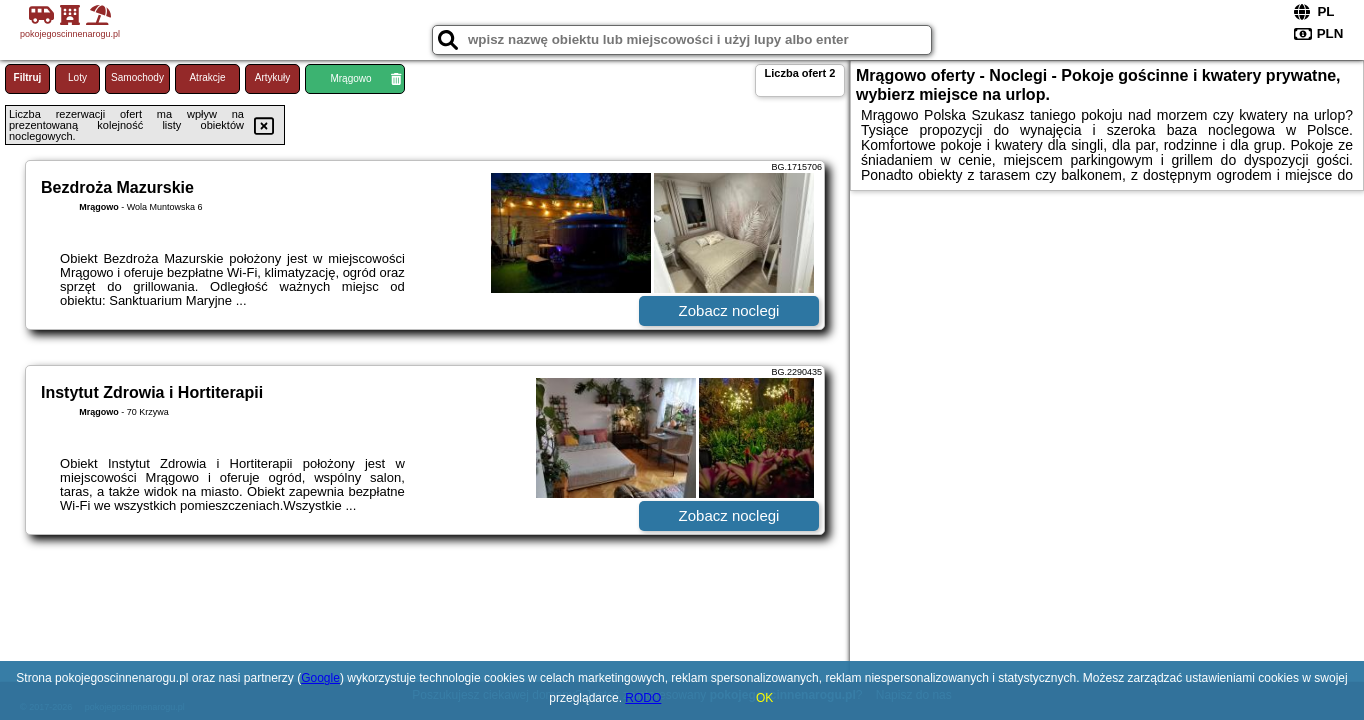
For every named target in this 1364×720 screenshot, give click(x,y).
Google (320, 678)
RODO (643, 698)
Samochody (137, 77)
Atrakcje (207, 77)
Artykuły (273, 77)
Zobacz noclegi (729, 310)
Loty (77, 77)
